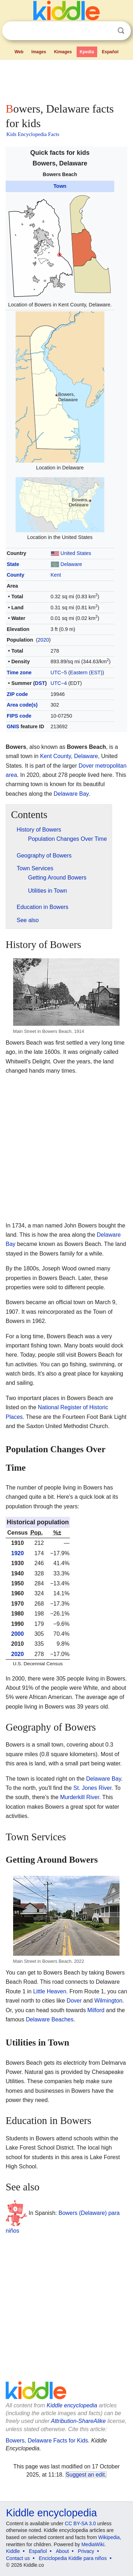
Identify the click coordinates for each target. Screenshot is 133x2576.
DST (40, 683)
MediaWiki (92, 2544)
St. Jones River (92, 1788)
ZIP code (17, 694)
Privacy (86, 2551)
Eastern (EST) (86, 672)
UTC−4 (59, 683)
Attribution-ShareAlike (78, 2421)
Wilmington (108, 2001)
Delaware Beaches (49, 2019)
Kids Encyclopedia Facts (32, 134)
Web (19, 51)
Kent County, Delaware (69, 756)
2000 (17, 1634)
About (62, 2551)
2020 (43, 640)
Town (60, 186)
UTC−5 (59, 672)
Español (110, 51)
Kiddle (13, 2551)
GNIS (13, 726)
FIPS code (19, 716)
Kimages (63, 51)
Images (39, 51)
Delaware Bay (71, 794)
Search (120, 31)
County (15, 575)
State (13, 564)
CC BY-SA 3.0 (80, 2523)
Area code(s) (22, 705)
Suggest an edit (85, 2475)
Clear (106, 31)
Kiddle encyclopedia (72, 2405)
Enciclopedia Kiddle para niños (72, 2558)
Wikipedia (109, 2537)
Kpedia (87, 51)
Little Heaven (49, 1991)
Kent (56, 575)
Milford (95, 2010)
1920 (17, 1553)
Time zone (19, 672)
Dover (74, 2001)
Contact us (18, 2558)
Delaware (71, 564)
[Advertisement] (66, 79)
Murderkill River (79, 1797)
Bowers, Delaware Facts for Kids (47, 2441)
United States (76, 553)
